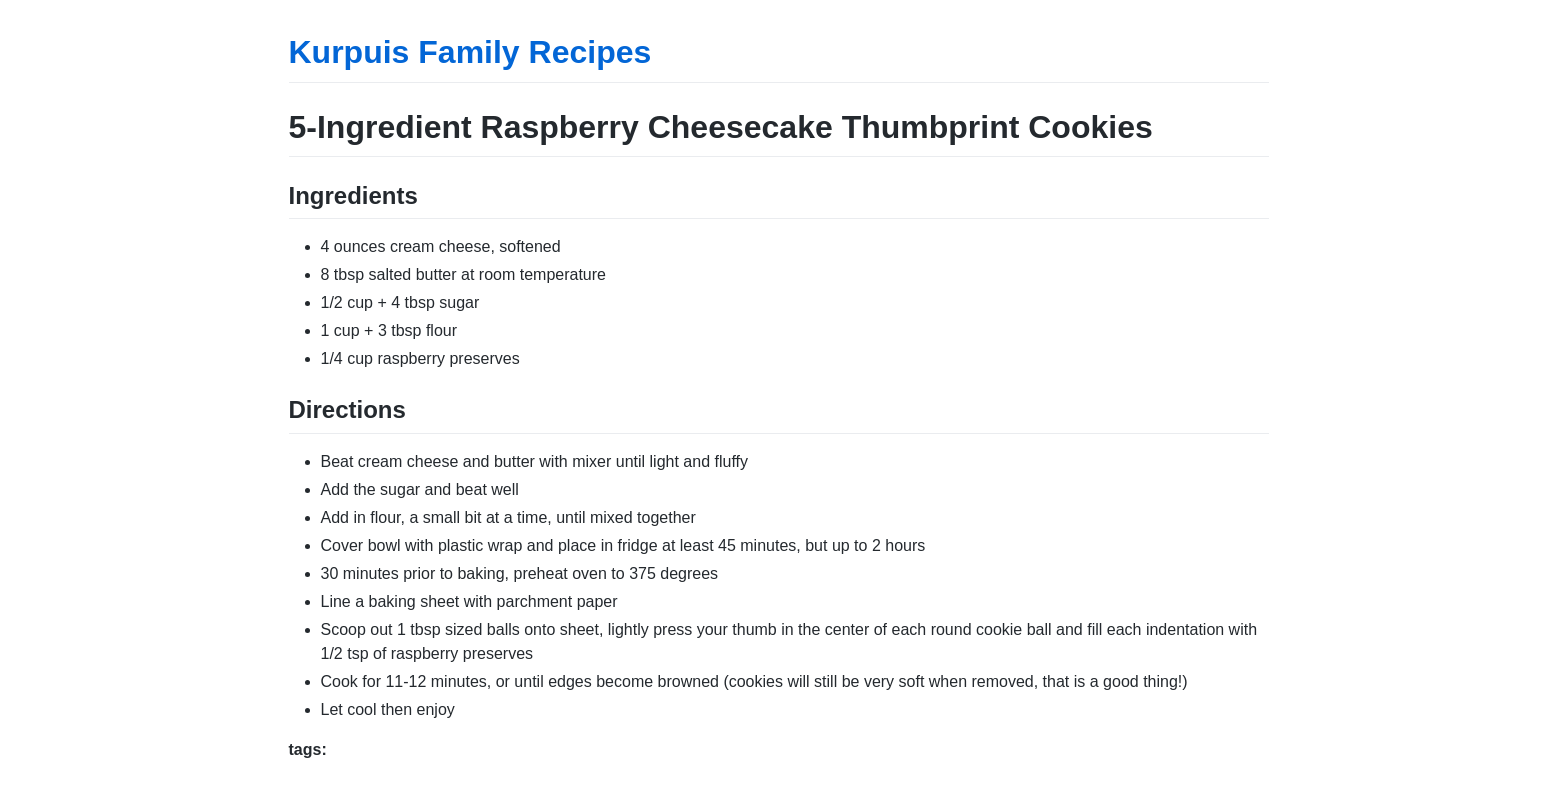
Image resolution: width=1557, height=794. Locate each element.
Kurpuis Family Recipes (470, 52)
